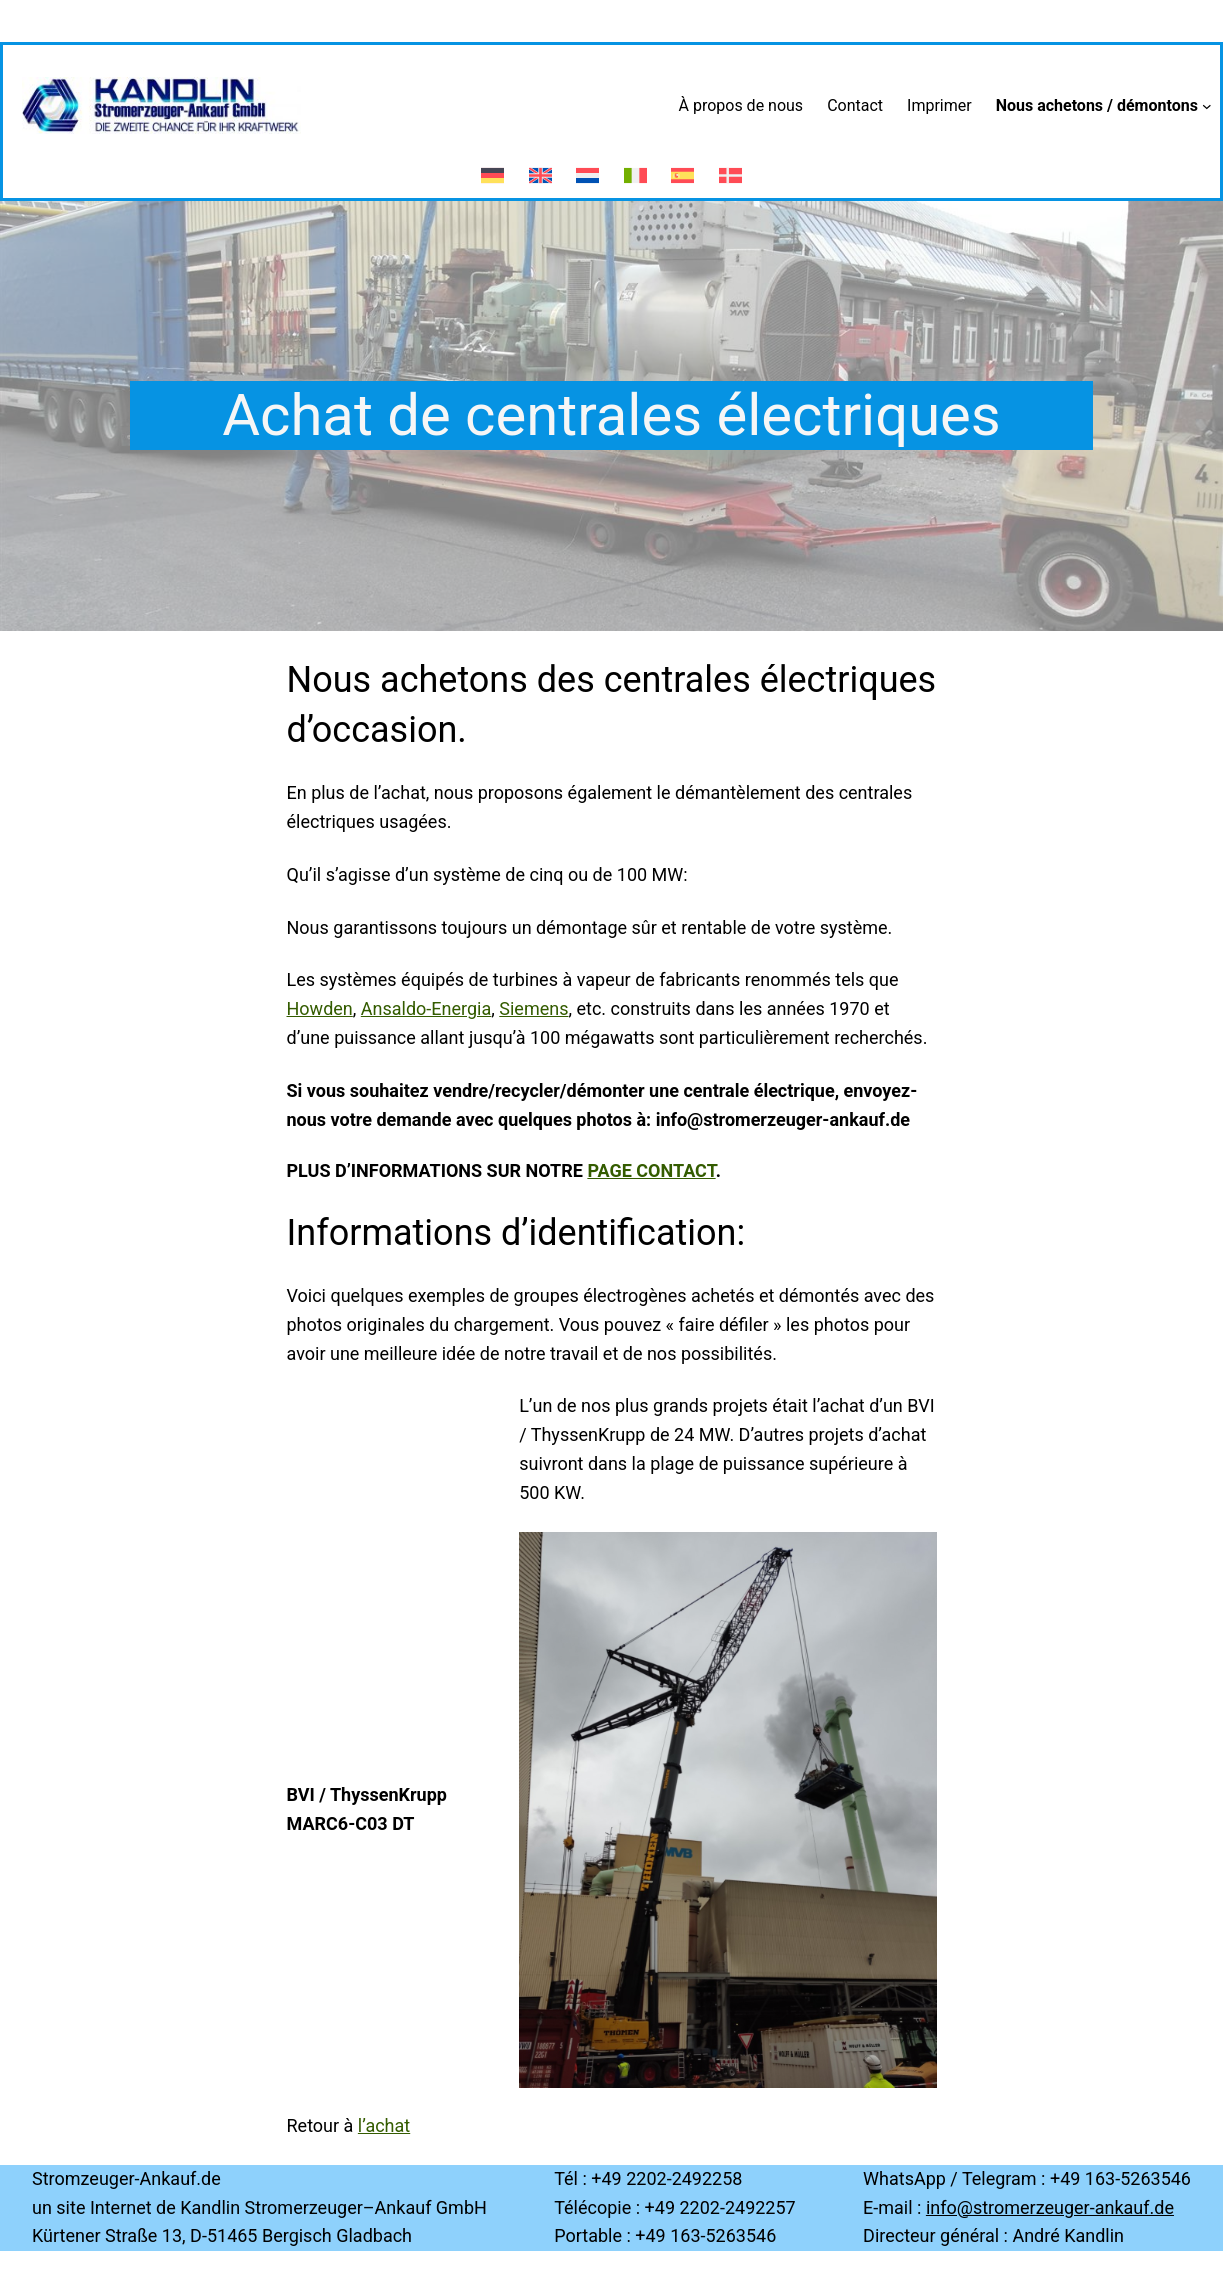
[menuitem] (492, 166)
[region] (727, 1810)
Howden (320, 1008)
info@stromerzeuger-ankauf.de (1050, 2207)
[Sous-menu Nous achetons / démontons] (1207, 106)
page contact (651, 1170)
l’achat (384, 2125)
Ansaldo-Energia (426, 1008)
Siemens (533, 1008)
